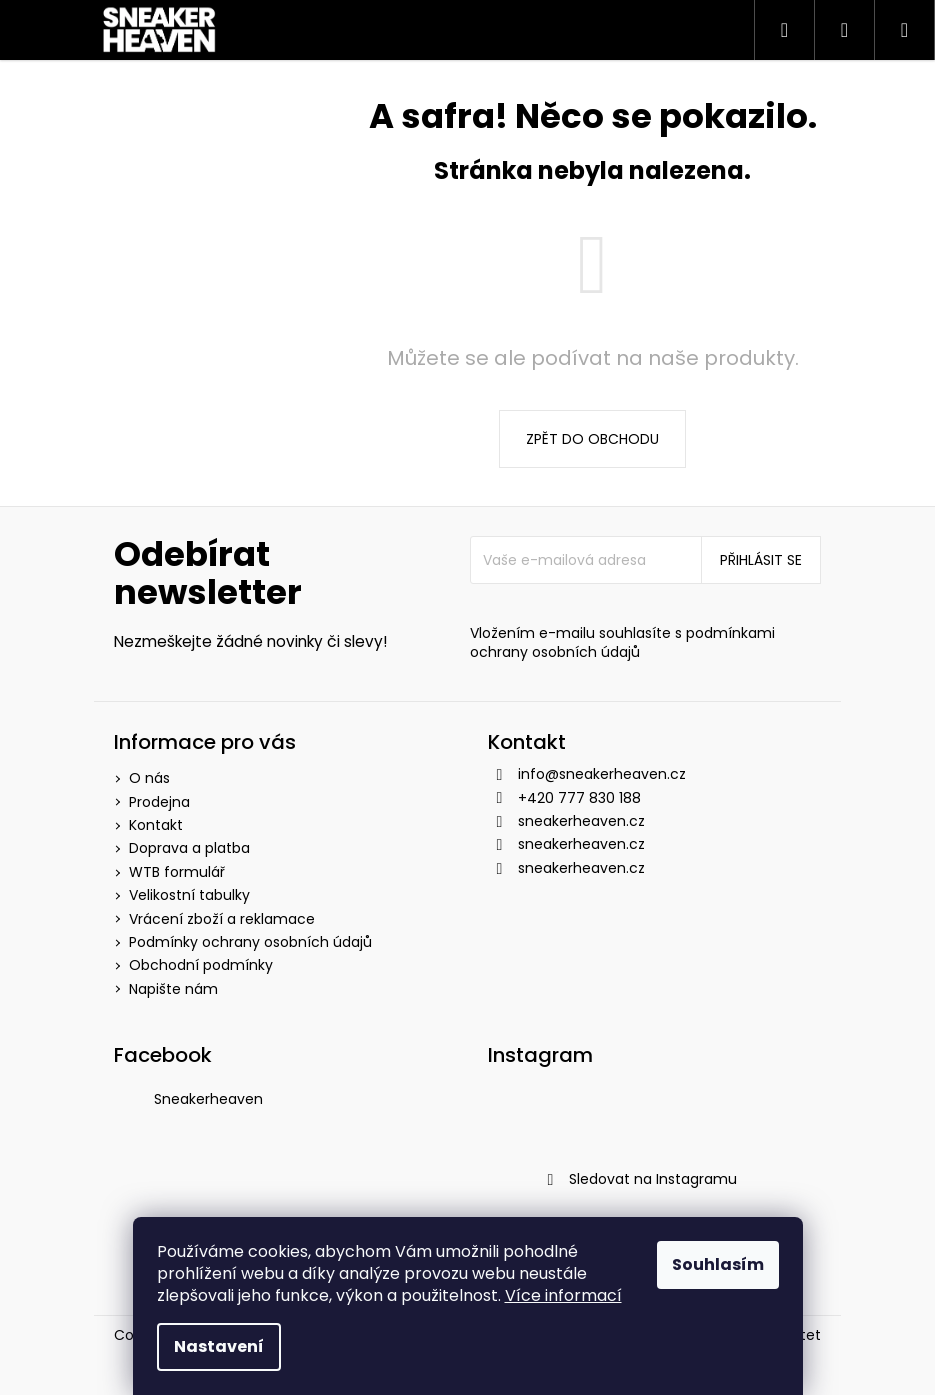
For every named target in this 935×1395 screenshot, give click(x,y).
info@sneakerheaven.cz (602, 774)
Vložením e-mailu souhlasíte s (622, 643)
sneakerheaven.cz (581, 821)
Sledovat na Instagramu (653, 1179)
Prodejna (159, 802)
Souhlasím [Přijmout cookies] (718, 1264)
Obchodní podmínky (201, 965)
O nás (149, 778)
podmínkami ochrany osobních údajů (622, 642)
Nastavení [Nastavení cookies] (219, 1346)
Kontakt (156, 825)
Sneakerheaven (208, 1099)
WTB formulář (177, 872)
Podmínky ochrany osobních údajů (250, 942)
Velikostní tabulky (189, 895)
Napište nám (173, 989)
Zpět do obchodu (592, 439)
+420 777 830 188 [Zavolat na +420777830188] (579, 798)
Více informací (563, 1295)
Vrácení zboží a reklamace (222, 919)
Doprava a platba (189, 848)
